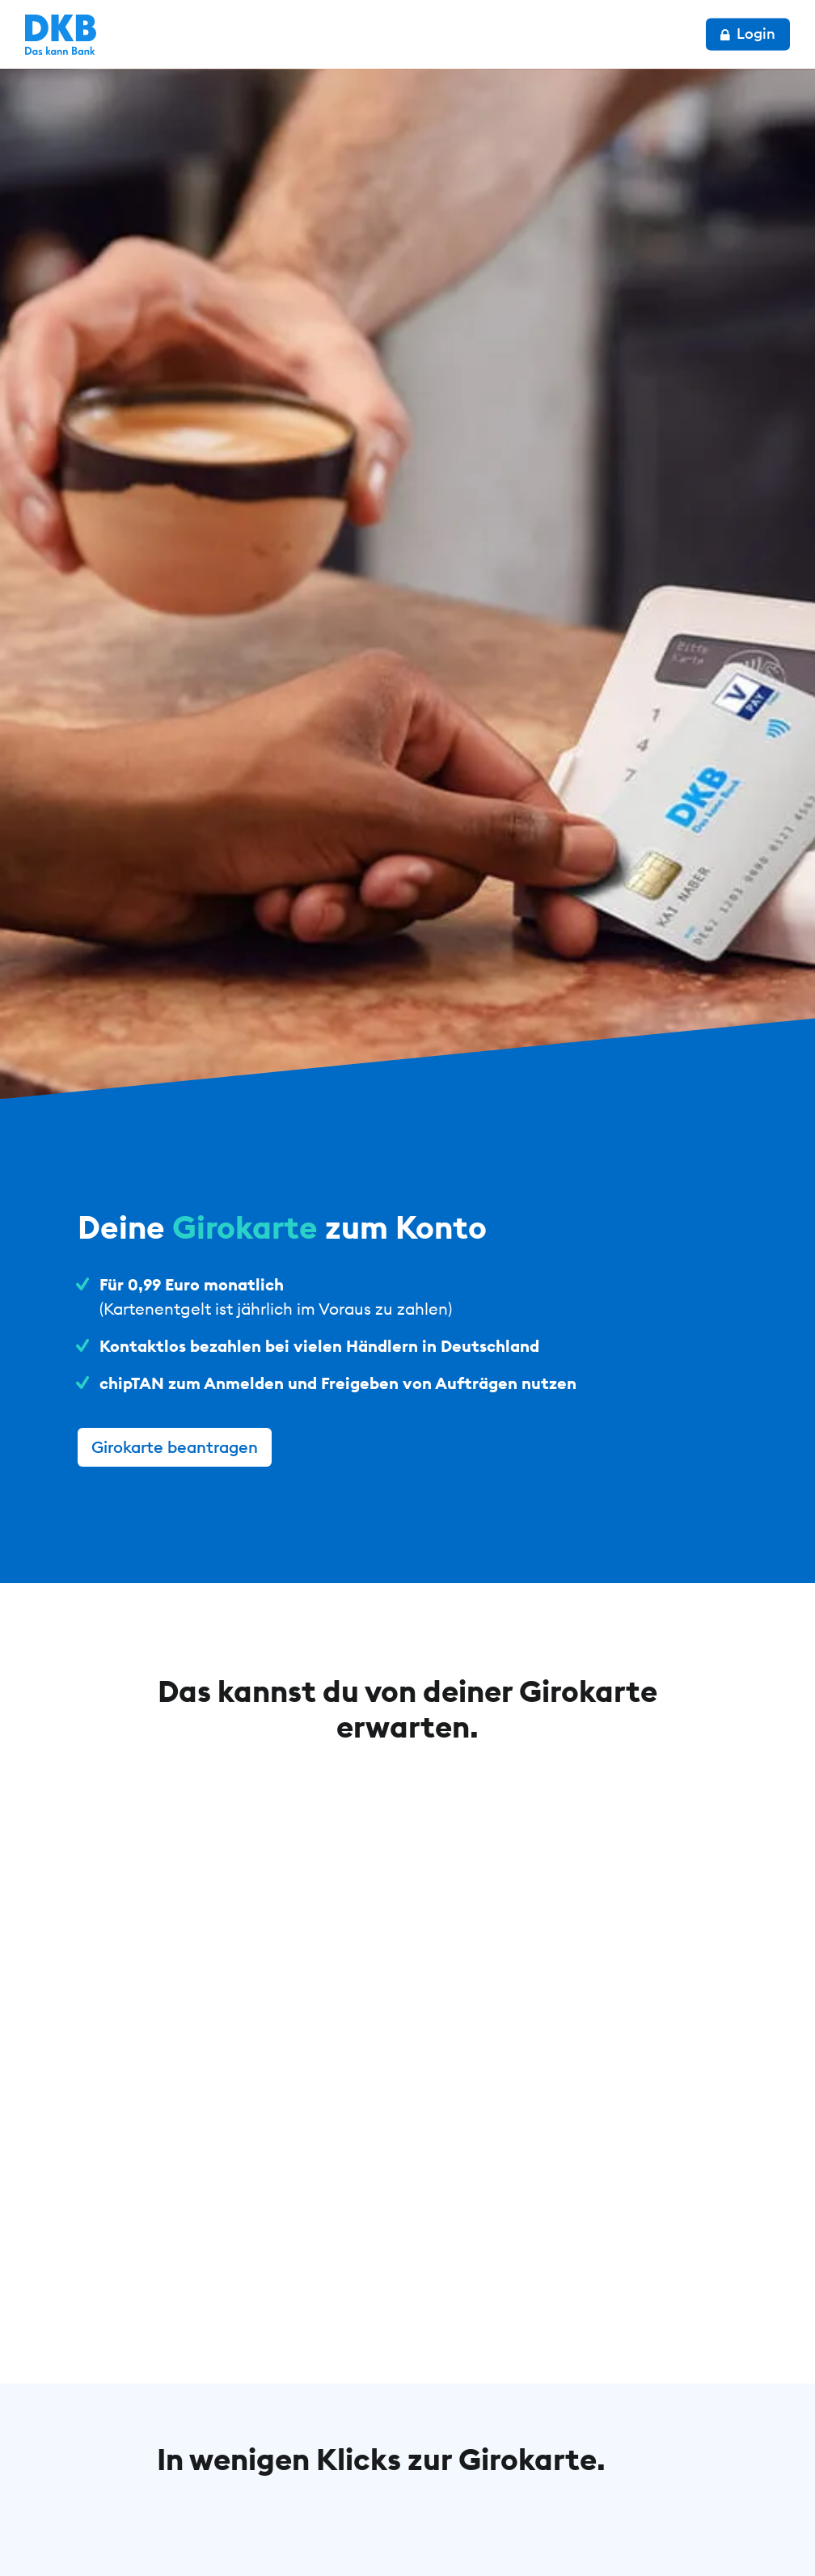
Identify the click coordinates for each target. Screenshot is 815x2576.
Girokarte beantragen (174, 1447)
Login (747, 33)
